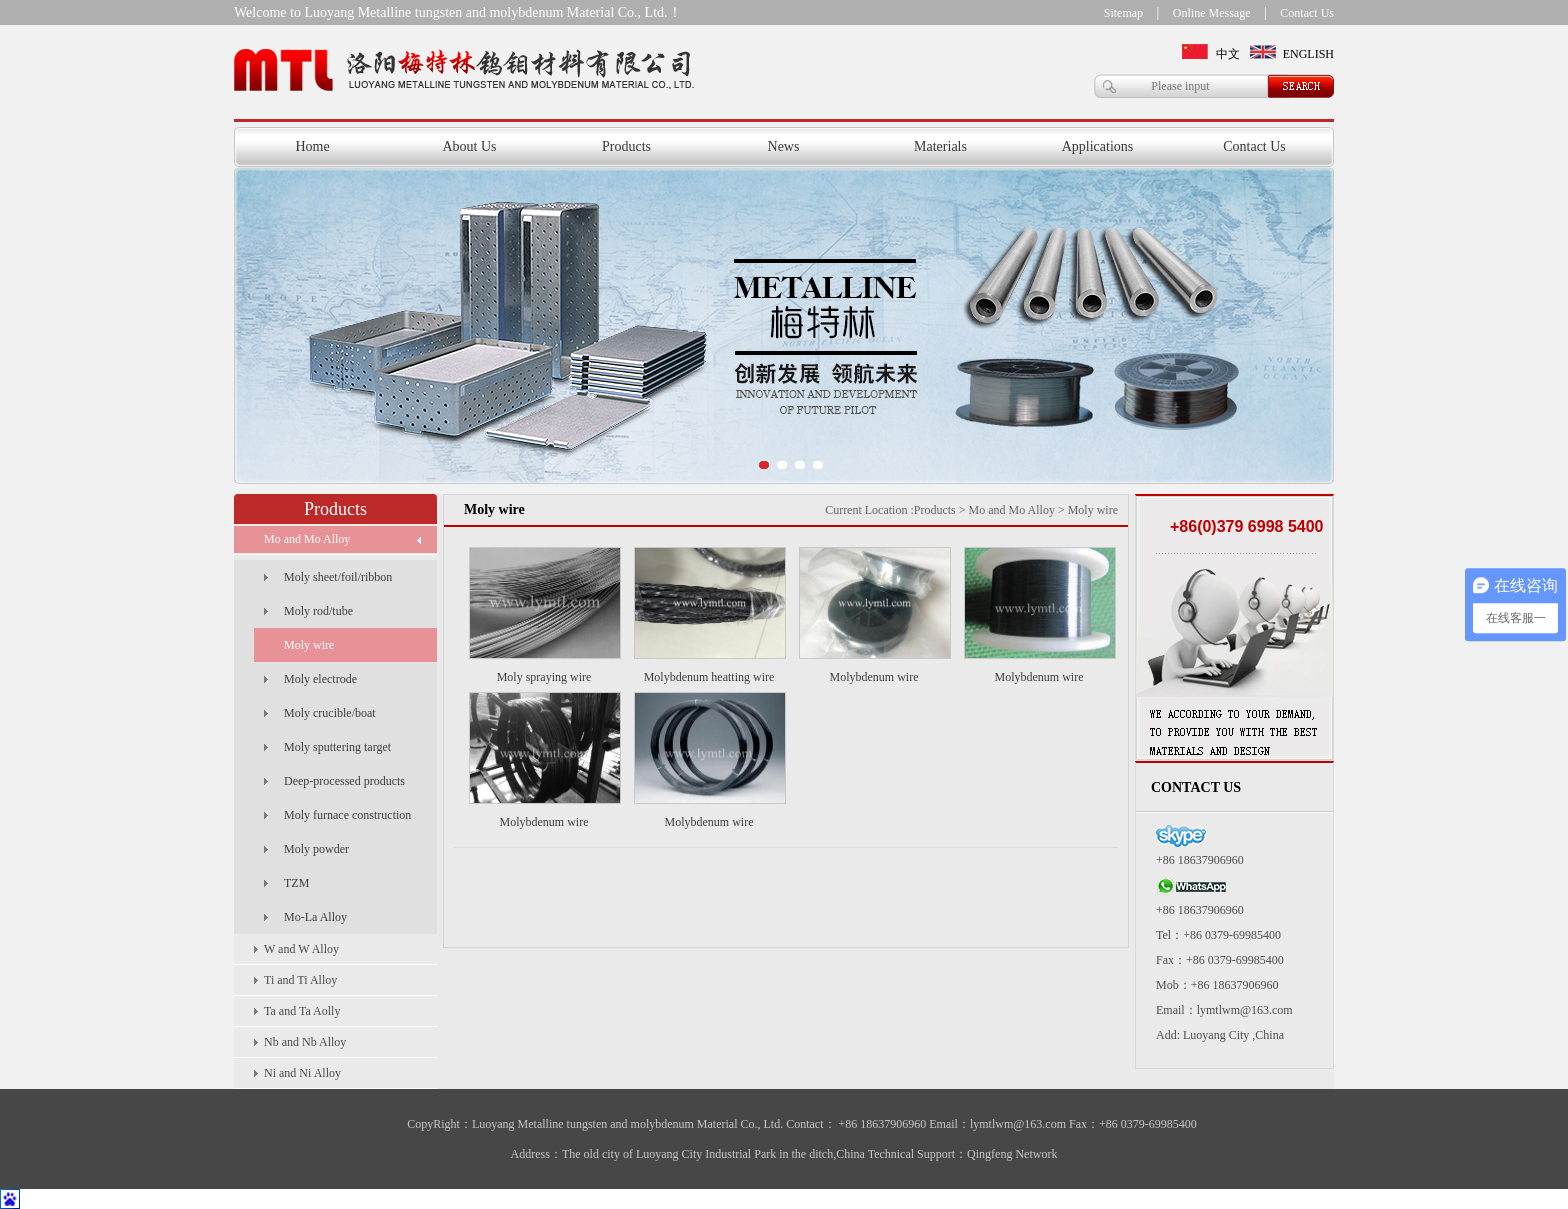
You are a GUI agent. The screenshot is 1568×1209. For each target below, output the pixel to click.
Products (626, 146)
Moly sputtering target (337, 747)
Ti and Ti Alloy (300, 980)
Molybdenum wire (874, 677)
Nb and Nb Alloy (305, 1042)
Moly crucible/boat (330, 713)
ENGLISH (1308, 54)
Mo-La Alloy (315, 917)
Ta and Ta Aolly (302, 1011)
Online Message (1212, 13)
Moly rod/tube (318, 611)
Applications (1098, 146)
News (784, 146)
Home (312, 146)
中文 (1228, 54)
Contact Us (1307, 13)
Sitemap (1123, 13)
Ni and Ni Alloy (302, 1073)
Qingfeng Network (1012, 1154)
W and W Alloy (301, 949)
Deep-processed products (344, 781)
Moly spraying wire (544, 677)
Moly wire (309, 645)
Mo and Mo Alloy (307, 539)
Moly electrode (320, 679)
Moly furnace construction (347, 815)
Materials (940, 146)
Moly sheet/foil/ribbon (338, 577)
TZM (296, 883)
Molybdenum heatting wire (709, 677)
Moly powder (316, 849)
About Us (469, 146)
